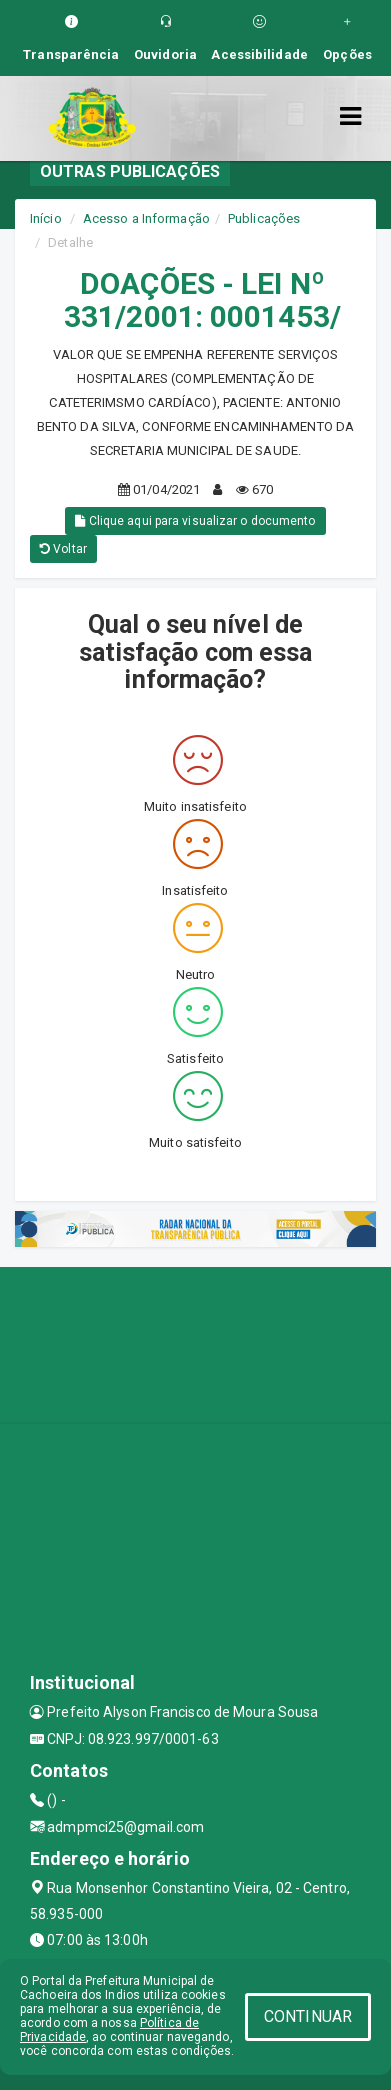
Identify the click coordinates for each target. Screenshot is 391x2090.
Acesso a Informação (146, 218)
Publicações (264, 218)
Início (46, 218)
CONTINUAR (308, 2016)
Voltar (63, 549)
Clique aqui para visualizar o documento (195, 521)
